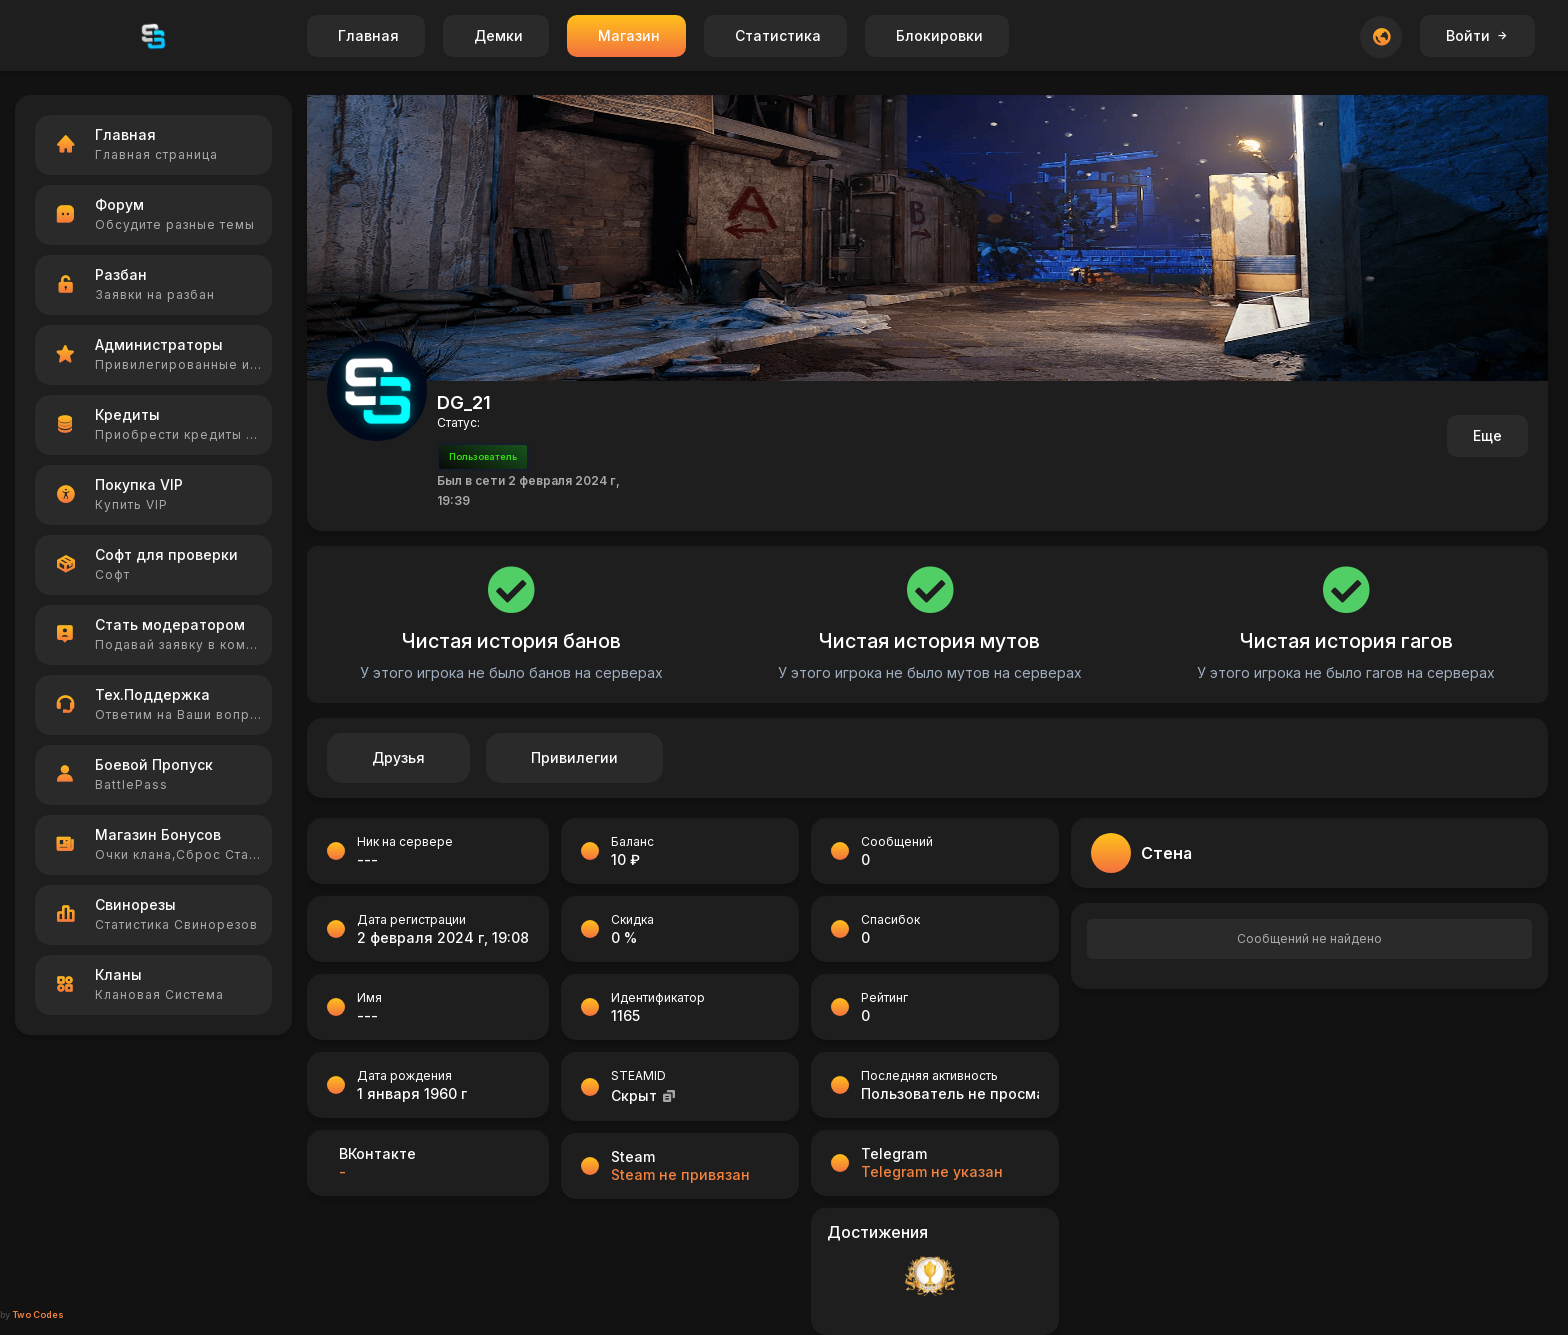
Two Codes (38, 1314)
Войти (1477, 35)
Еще (1487, 435)
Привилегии (574, 757)
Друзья (398, 757)
